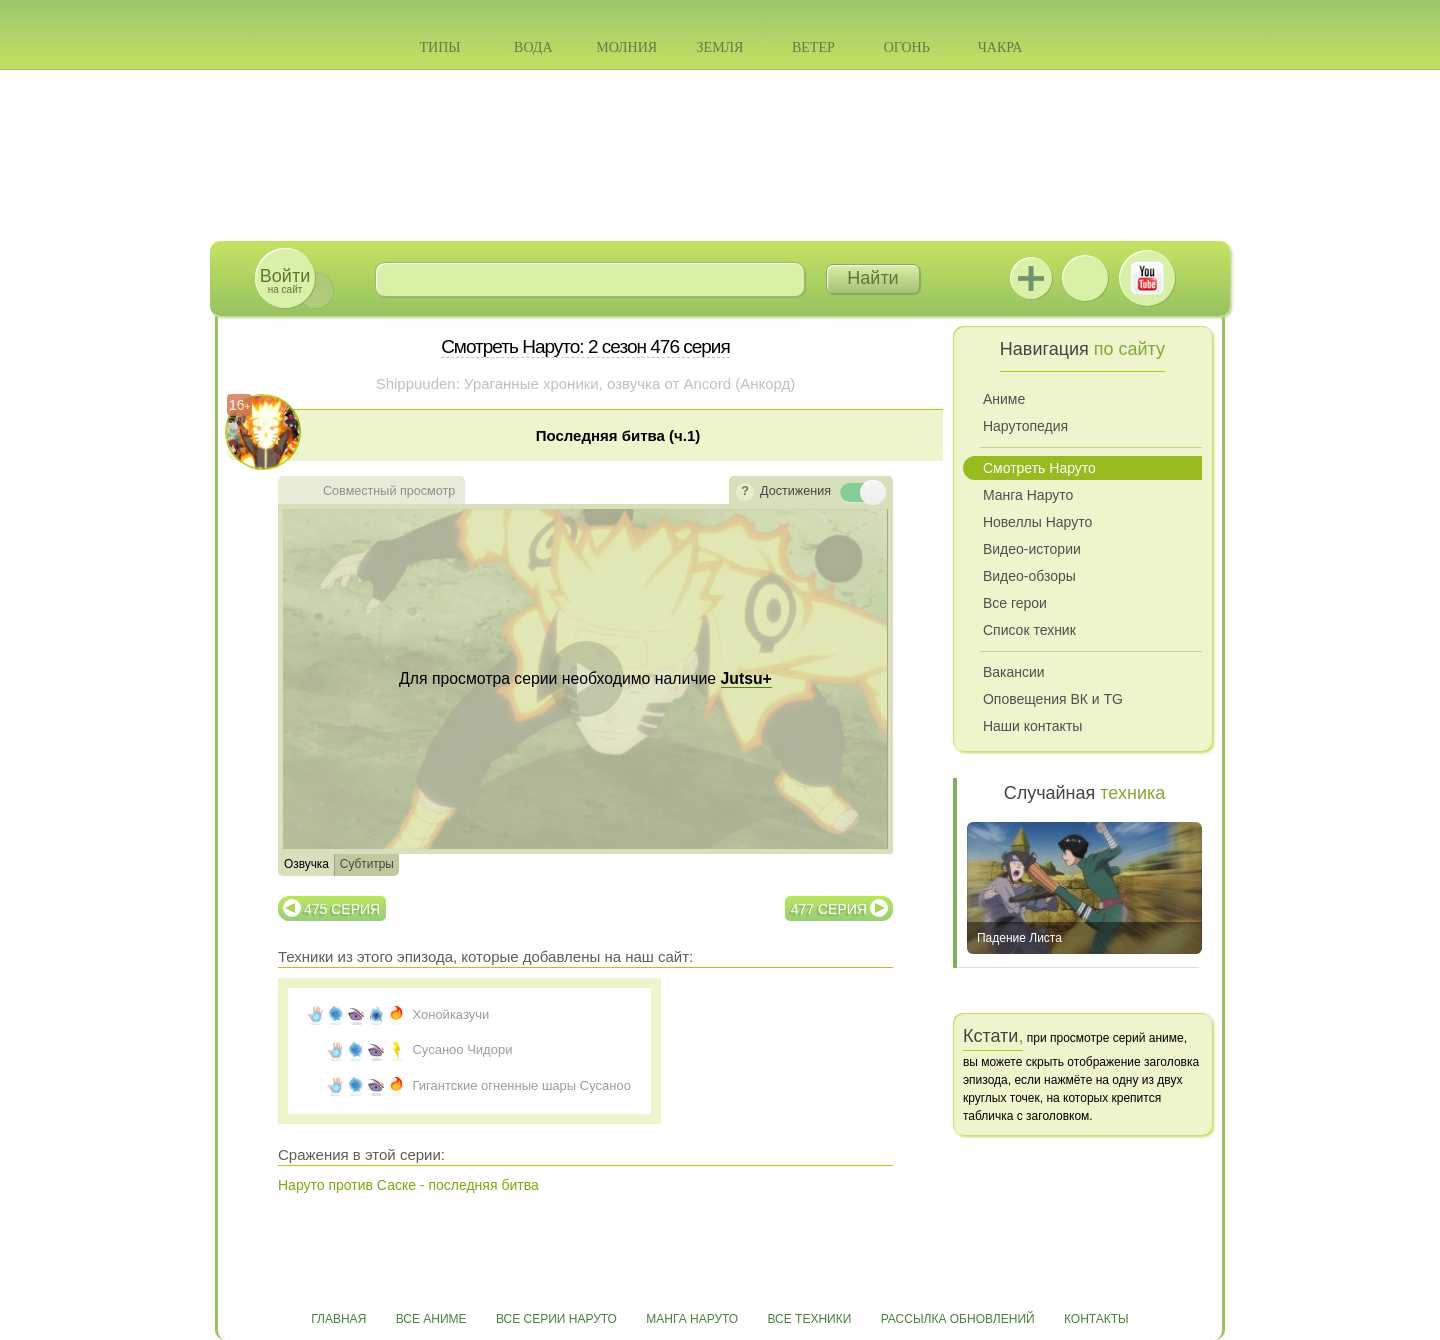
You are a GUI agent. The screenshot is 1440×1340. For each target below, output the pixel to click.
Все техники (809, 1319)
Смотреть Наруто (1039, 468)
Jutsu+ (1031, 278)
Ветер (813, 47)
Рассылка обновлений (958, 1319)
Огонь (907, 47)
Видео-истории (1032, 549)
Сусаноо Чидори (462, 1049)
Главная (338, 1319)
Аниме (1004, 399)
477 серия (829, 909)
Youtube (1147, 278)
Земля (720, 47)
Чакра (1000, 47)
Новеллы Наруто (1037, 522)
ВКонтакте (1085, 278)
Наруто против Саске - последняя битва (408, 1185)
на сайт (285, 280)
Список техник (1029, 630)
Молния (626, 47)
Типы (439, 47)
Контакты (1096, 1319)
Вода (533, 47)
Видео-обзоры (1029, 576)
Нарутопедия (1025, 426)
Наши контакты (1032, 726)
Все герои (1015, 603)
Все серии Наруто (556, 1319)
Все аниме (431, 1319)
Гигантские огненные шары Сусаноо (521, 1085)
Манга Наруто (1028, 495)
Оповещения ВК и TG (1053, 699)
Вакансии (1014, 672)
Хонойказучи (450, 1014)
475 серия (342, 909)
